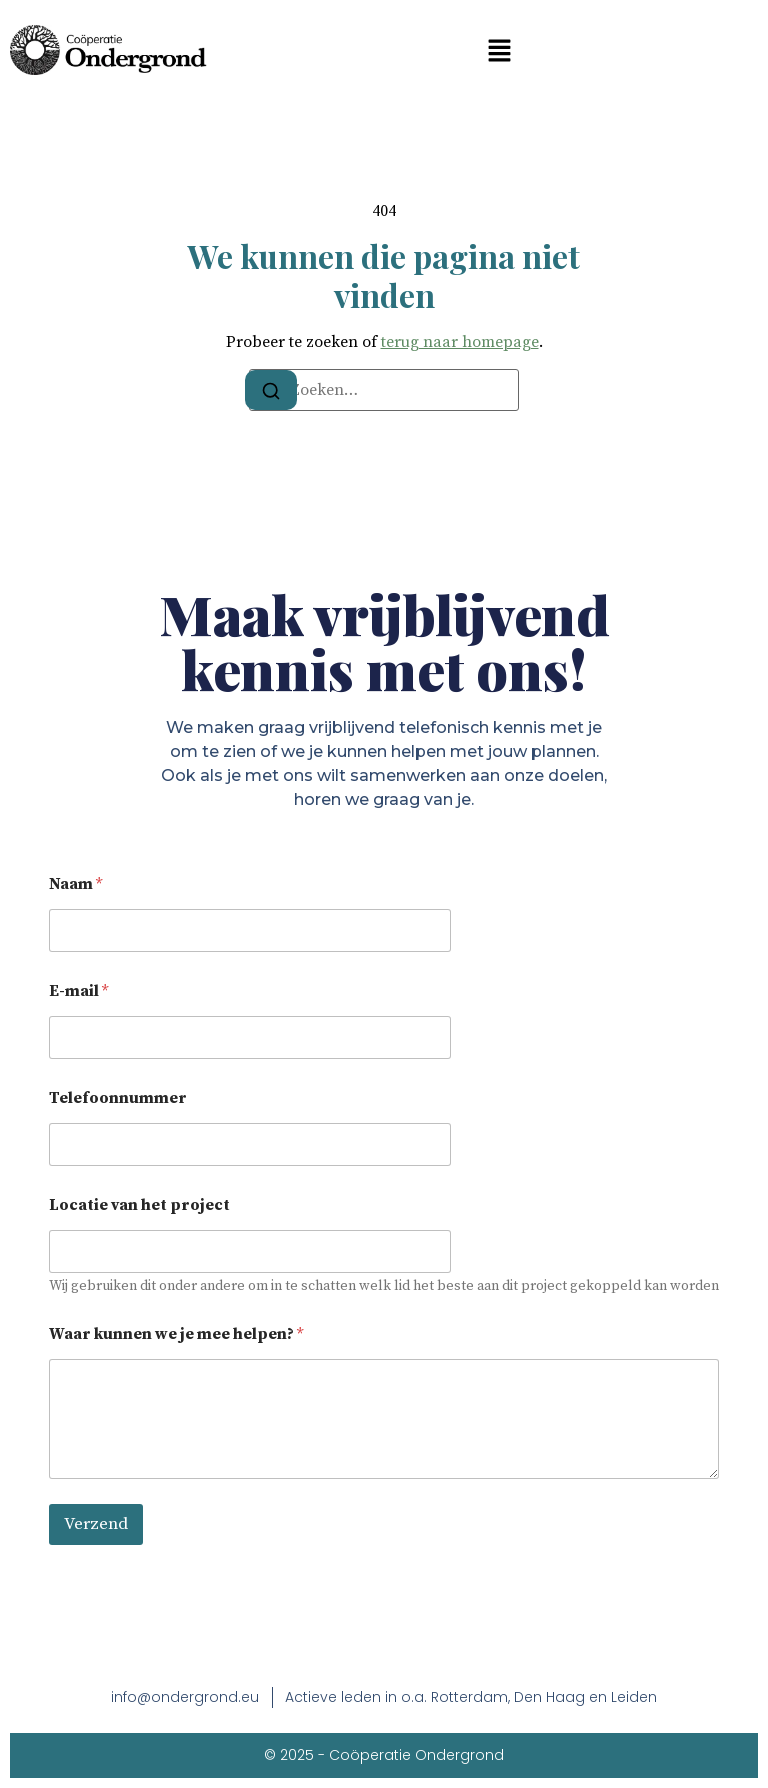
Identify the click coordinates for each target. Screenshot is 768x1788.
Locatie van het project (139, 1205)
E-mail (78, 991)
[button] (499, 50)
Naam (75, 884)
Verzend (96, 1524)
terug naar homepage (460, 342)
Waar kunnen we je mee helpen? (176, 1334)
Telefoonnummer (118, 1098)
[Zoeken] (271, 390)
